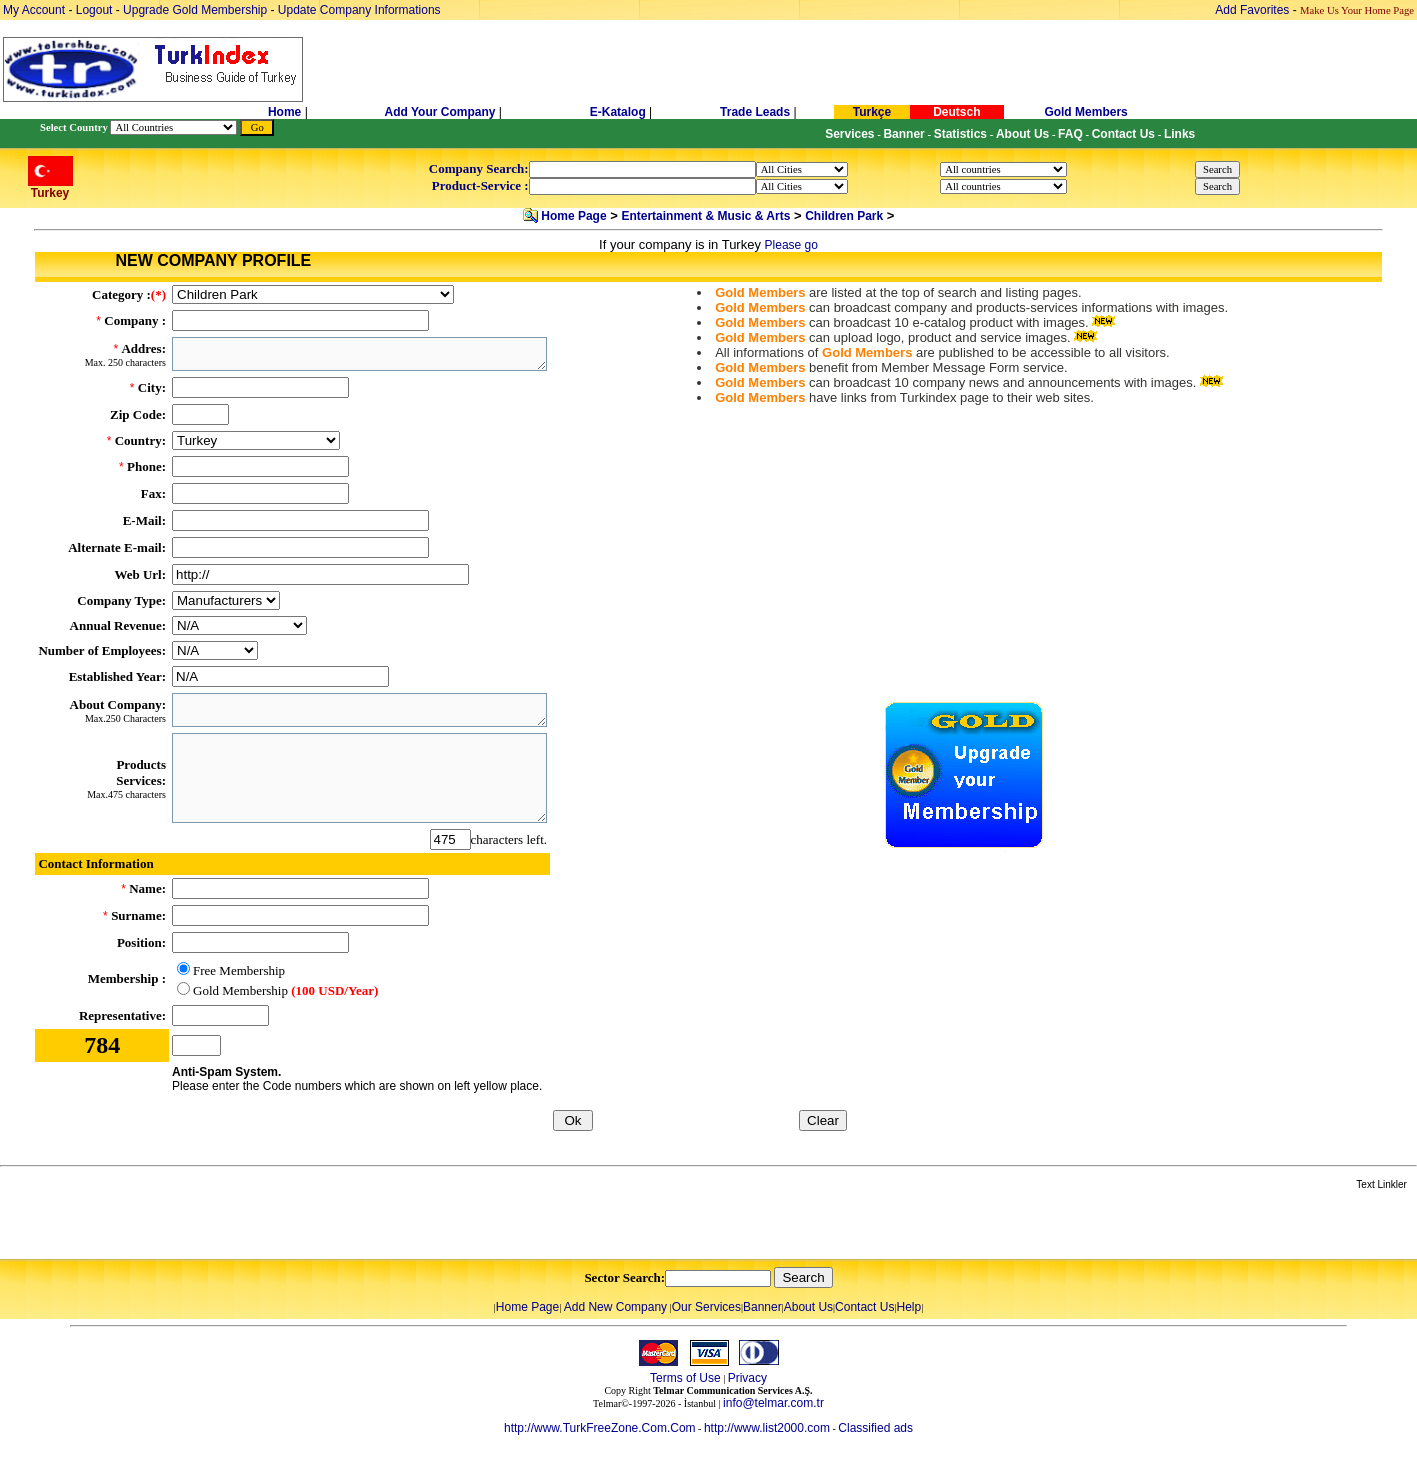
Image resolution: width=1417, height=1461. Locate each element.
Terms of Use (685, 1378)
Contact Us (864, 1307)
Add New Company (615, 1307)
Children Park (844, 216)
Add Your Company (442, 112)
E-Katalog (618, 112)
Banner (762, 1307)
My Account (35, 10)
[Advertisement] (237, 1226)
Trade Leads (755, 112)
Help (908, 1307)
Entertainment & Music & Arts (705, 216)
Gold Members (1085, 112)
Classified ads (875, 1428)
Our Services (706, 1307)
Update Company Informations (359, 10)
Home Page (573, 216)
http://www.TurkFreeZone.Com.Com (600, 1428)
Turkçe (872, 112)
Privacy (747, 1378)
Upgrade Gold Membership (196, 10)
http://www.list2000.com (767, 1428)
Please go (791, 245)
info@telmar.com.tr (773, 1403)
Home (286, 112)
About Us (808, 1307)
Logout (94, 10)
